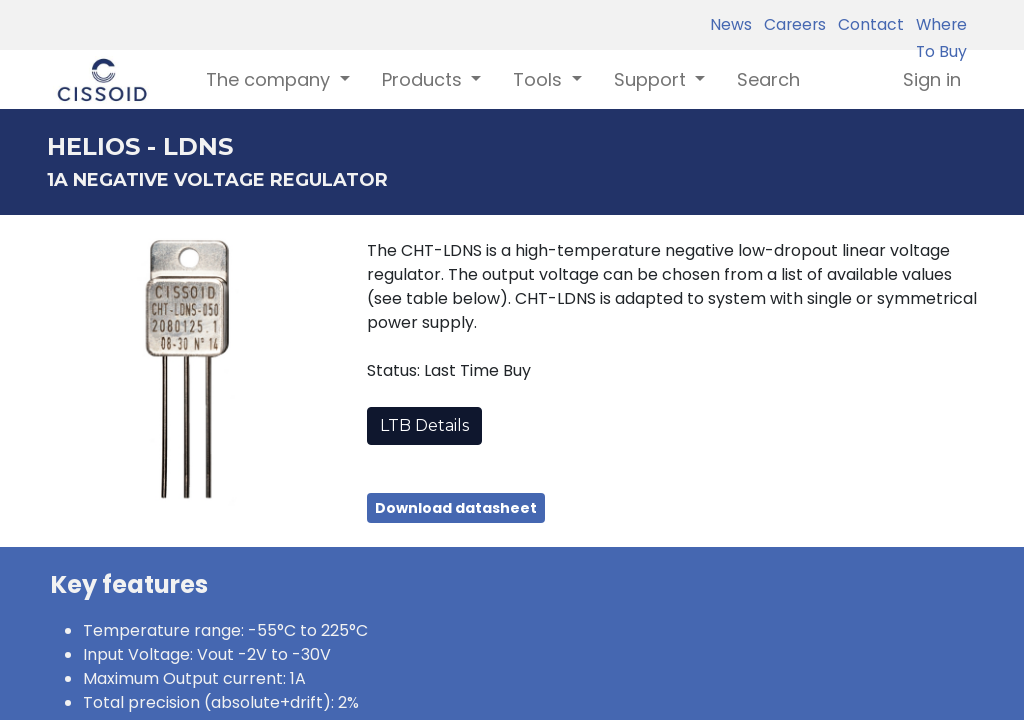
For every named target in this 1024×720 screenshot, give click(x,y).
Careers (791, 24)
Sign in (932, 79)
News (731, 24)
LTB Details (424, 425)
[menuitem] (768, 79)
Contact (867, 24)
